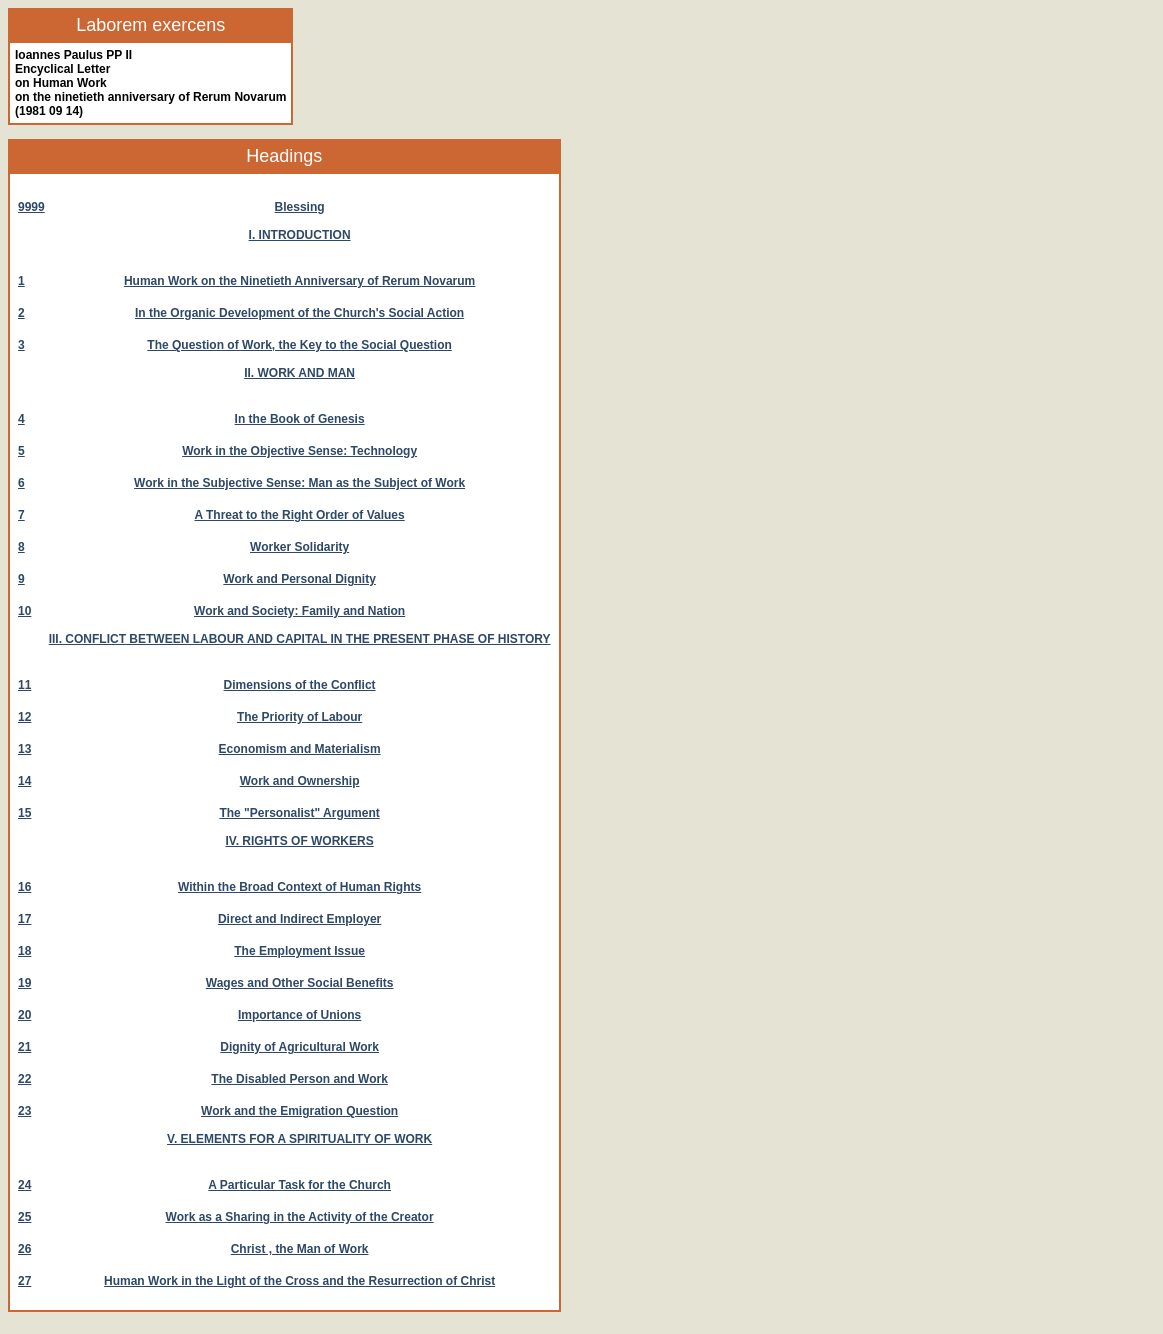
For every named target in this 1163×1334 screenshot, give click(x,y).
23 (24, 1111)
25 (24, 1217)
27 (24, 1281)
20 (24, 1015)
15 (24, 813)
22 (24, 1079)
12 (24, 717)
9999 (31, 207)
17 (24, 919)
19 (24, 983)
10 (24, 611)
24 (24, 1185)
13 (24, 749)
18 (24, 951)
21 (24, 1047)
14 (24, 781)
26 (24, 1249)
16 (24, 887)
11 (24, 685)
